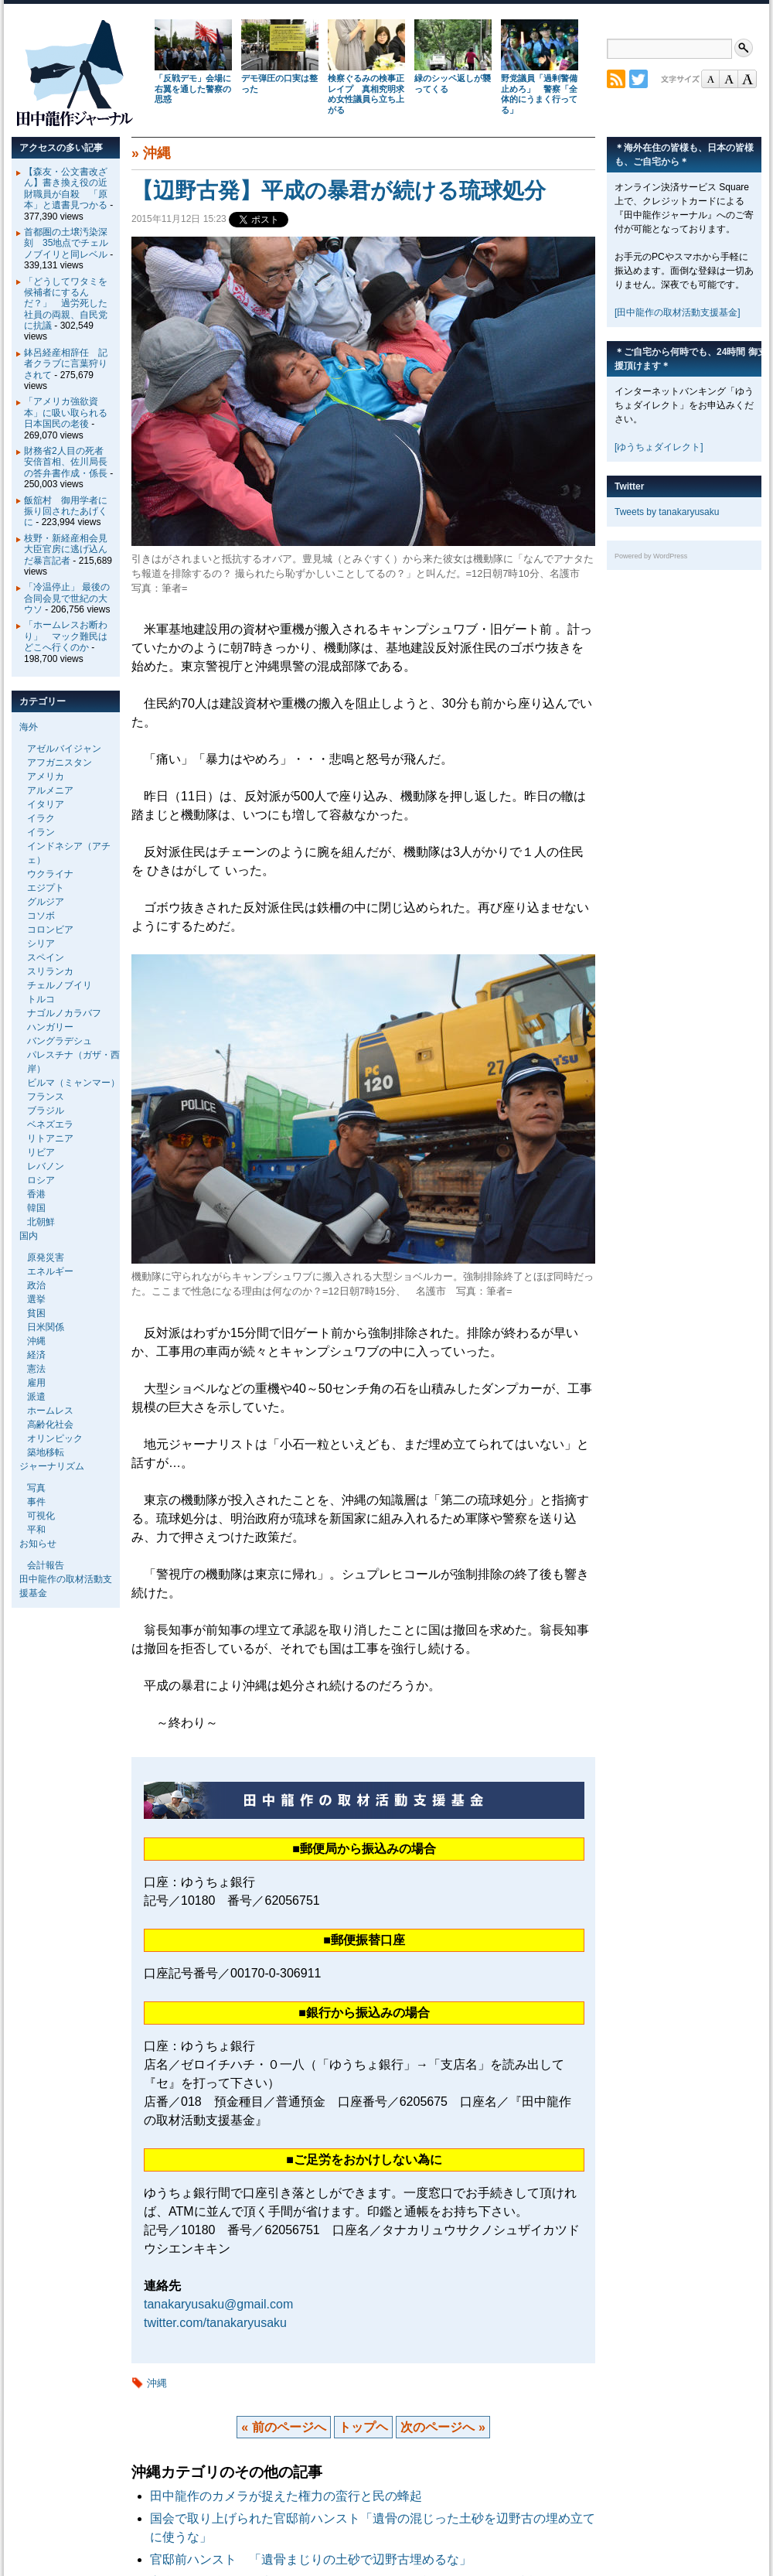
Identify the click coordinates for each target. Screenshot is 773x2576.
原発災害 (45, 1257)
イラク (41, 818)
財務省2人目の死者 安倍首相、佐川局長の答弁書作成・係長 (68, 462)
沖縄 (157, 153)
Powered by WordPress (651, 556)
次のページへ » (442, 2427)
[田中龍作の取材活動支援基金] (678, 312)
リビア (41, 1152)
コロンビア (50, 929)
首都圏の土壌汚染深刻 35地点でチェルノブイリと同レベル (66, 243)
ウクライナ (50, 873)
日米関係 (45, 1327)
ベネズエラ (50, 1124)
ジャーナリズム (51, 1466)
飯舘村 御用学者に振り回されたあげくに (65, 511)
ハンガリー (50, 1027)
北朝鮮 (41, 1221)
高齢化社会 (50, 1424)
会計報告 (45, 1565)
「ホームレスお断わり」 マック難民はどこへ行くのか (65, 636)
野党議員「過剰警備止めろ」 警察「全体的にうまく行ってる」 (539, 93)
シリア (41, 943)
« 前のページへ (283, 2427)
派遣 (36, 1396)
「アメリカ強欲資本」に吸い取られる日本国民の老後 (65, 412)
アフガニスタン (59, 762)
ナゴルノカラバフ (64, 1013)
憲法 (36, 1368)
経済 (36, 1354)
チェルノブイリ (59, 985)
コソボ (41, 915)
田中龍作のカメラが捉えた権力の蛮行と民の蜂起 (286, 2496)
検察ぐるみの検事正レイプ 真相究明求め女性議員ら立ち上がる (366, 93)
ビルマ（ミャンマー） (73, 1082)
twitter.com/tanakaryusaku (215, 2322)
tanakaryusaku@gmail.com (218, 2304)
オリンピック (55, 1438)
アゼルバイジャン (64, 748)
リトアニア (50, 1138)
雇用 (36, 1382)
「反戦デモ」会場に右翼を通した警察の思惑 (193, 88)
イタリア (45, 804)
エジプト (45, 887)
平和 (36, 1529)
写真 (36, 1487)
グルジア (45, 901)
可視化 (41, 1515)
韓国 (36, 1208)
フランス (45, 1096)
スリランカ (50, 971)
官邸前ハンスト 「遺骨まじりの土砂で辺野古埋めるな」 (311, 2559)
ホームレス (50, 1410)
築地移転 (45, 1452)
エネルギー (50, 1271)
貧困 (36, 1313)
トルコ (41, 999)
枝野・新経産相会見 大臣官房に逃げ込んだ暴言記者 (70, 549)
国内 (28, 1235)
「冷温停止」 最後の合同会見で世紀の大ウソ (67, 598)
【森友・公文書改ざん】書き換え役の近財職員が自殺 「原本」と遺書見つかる (65, 188)
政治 (36, 1285)
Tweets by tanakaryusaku (667, 512)
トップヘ (363, 2427)
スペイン (45, 957)
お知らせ (37, 1543)
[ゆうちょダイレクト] (659, 447)
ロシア (41, 1180)
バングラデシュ (59, 1041)
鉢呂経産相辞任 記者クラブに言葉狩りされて (65, 363)
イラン (41, 832)
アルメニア (50, 790)
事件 (36, 1501)
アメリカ (45, 776)
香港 (36, 1194)
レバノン (45, 1166)
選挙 (36, 1299)
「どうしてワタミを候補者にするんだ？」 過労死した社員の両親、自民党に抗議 (65, 304)
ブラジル (45, 1110)
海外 (28, 727)
